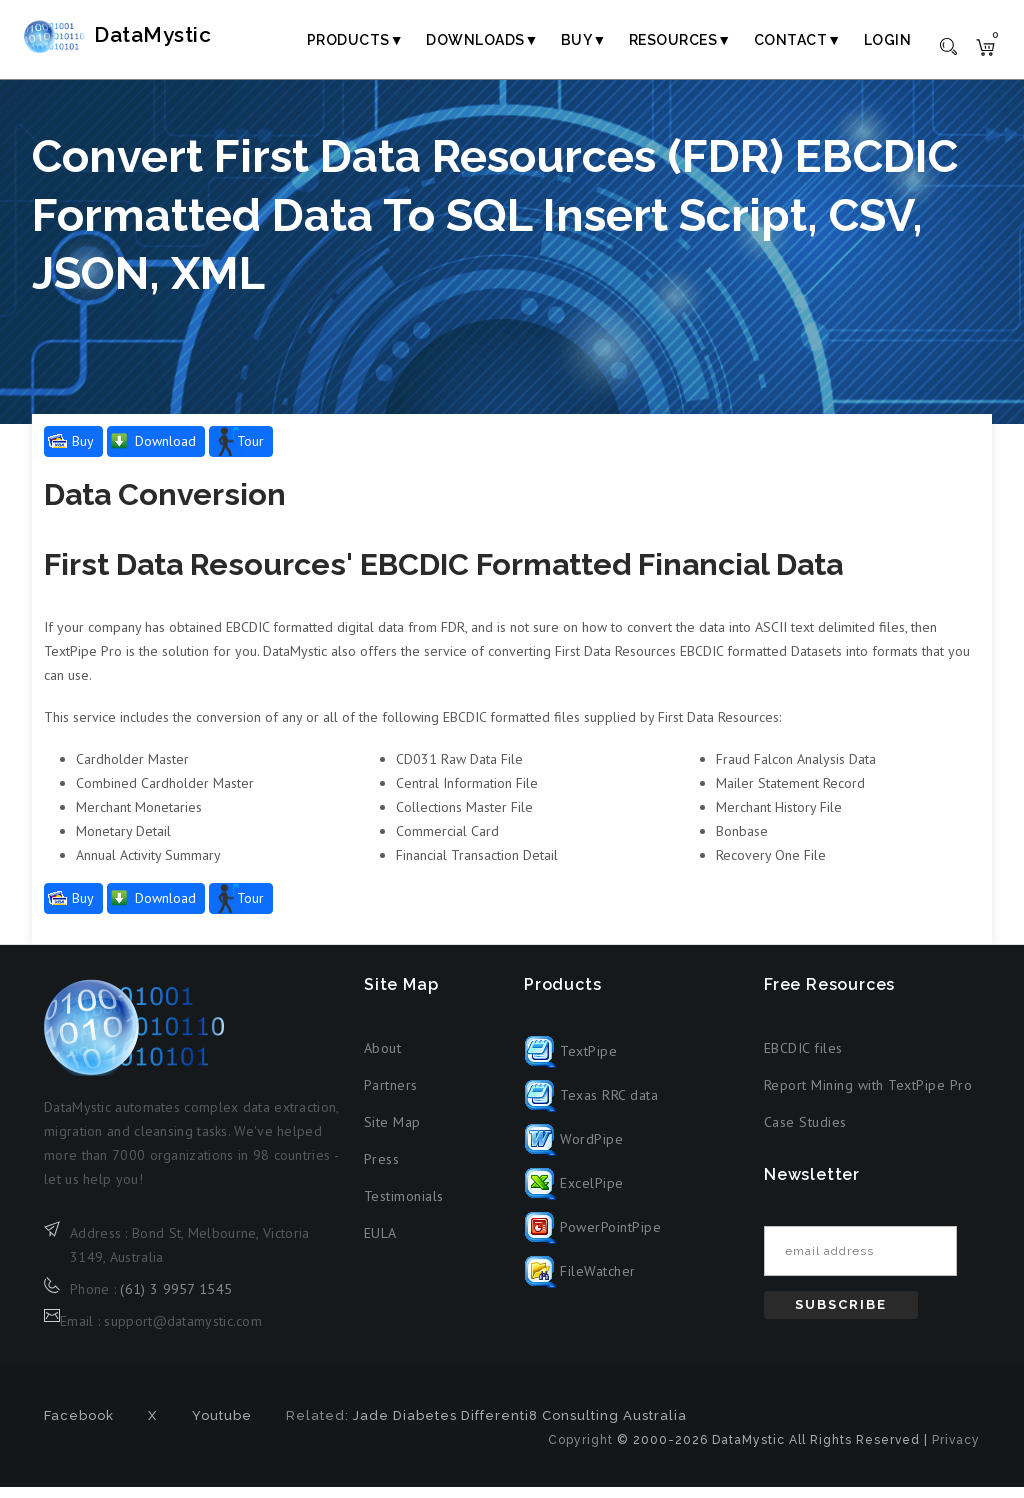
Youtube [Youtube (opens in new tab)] (222, 1426)
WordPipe (574, 1150)
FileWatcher (580, 1282)
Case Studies (805, 1134)
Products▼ (355, 40)
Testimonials (404, 1208)
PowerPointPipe (593, 1238)
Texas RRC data (591, 1106)
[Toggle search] (948, 45)
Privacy (956, 1451)
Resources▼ (680, 40)
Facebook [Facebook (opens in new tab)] (79, 1426)
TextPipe (571, 1062)
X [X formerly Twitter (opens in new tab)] (152, 1426)
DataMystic (155, 39)
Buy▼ (584, 40)
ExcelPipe (574, 1194)
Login (888, 40)
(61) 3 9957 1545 (176, 1300)
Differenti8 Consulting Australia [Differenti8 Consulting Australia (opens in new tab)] (574, 1426)
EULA (380, 1245)
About (383, 1060)
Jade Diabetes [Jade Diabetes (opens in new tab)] (405, 1426)
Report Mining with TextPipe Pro (868, 1097)
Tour (250, 453)
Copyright (580, 1451)
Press (382, 1171)
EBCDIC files (803, 1060)
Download (165, 453)
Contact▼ (798, 40)
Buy (83, 453)
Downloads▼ (482, 40)
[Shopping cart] (985, 46)
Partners (391, 1097)
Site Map (392, 1134)
